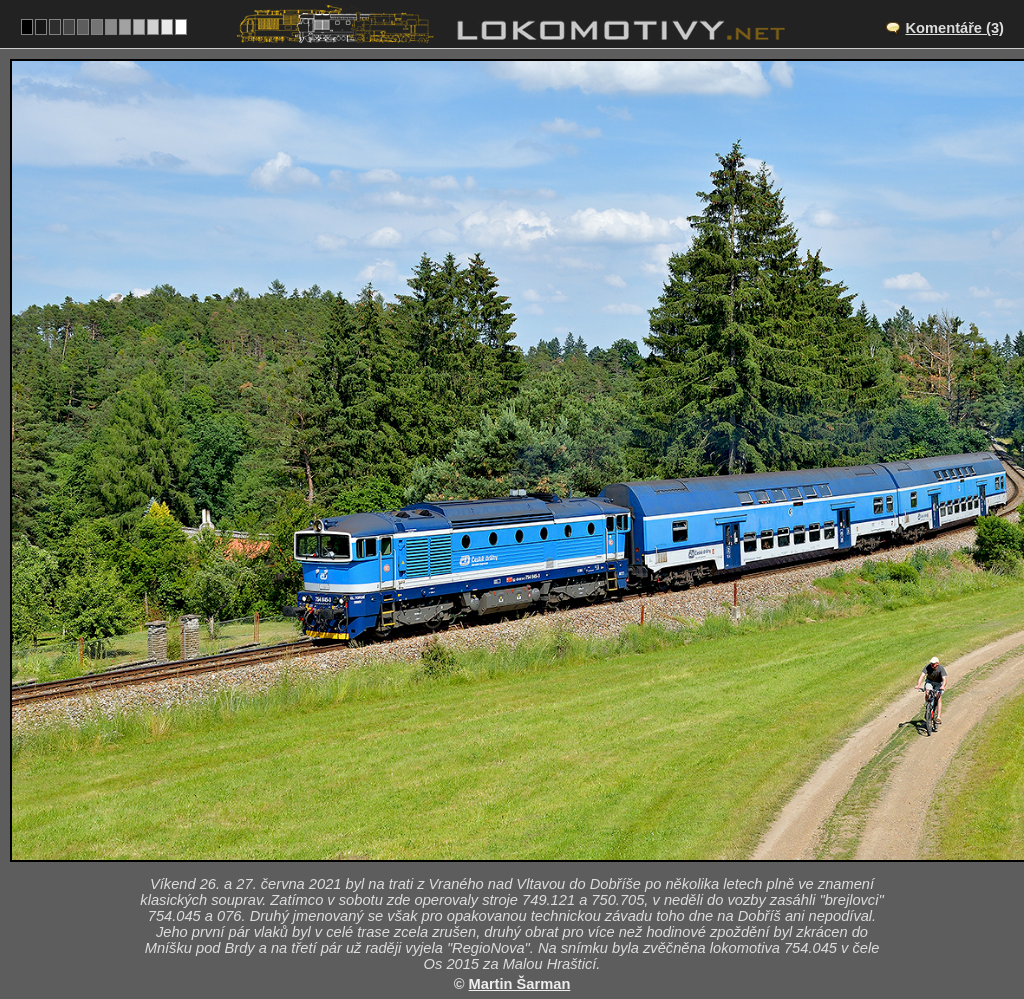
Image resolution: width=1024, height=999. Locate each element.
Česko (501, 935)
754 (559, 935)
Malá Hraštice (534, 831)
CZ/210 (530, 852)
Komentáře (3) (954, 28)
